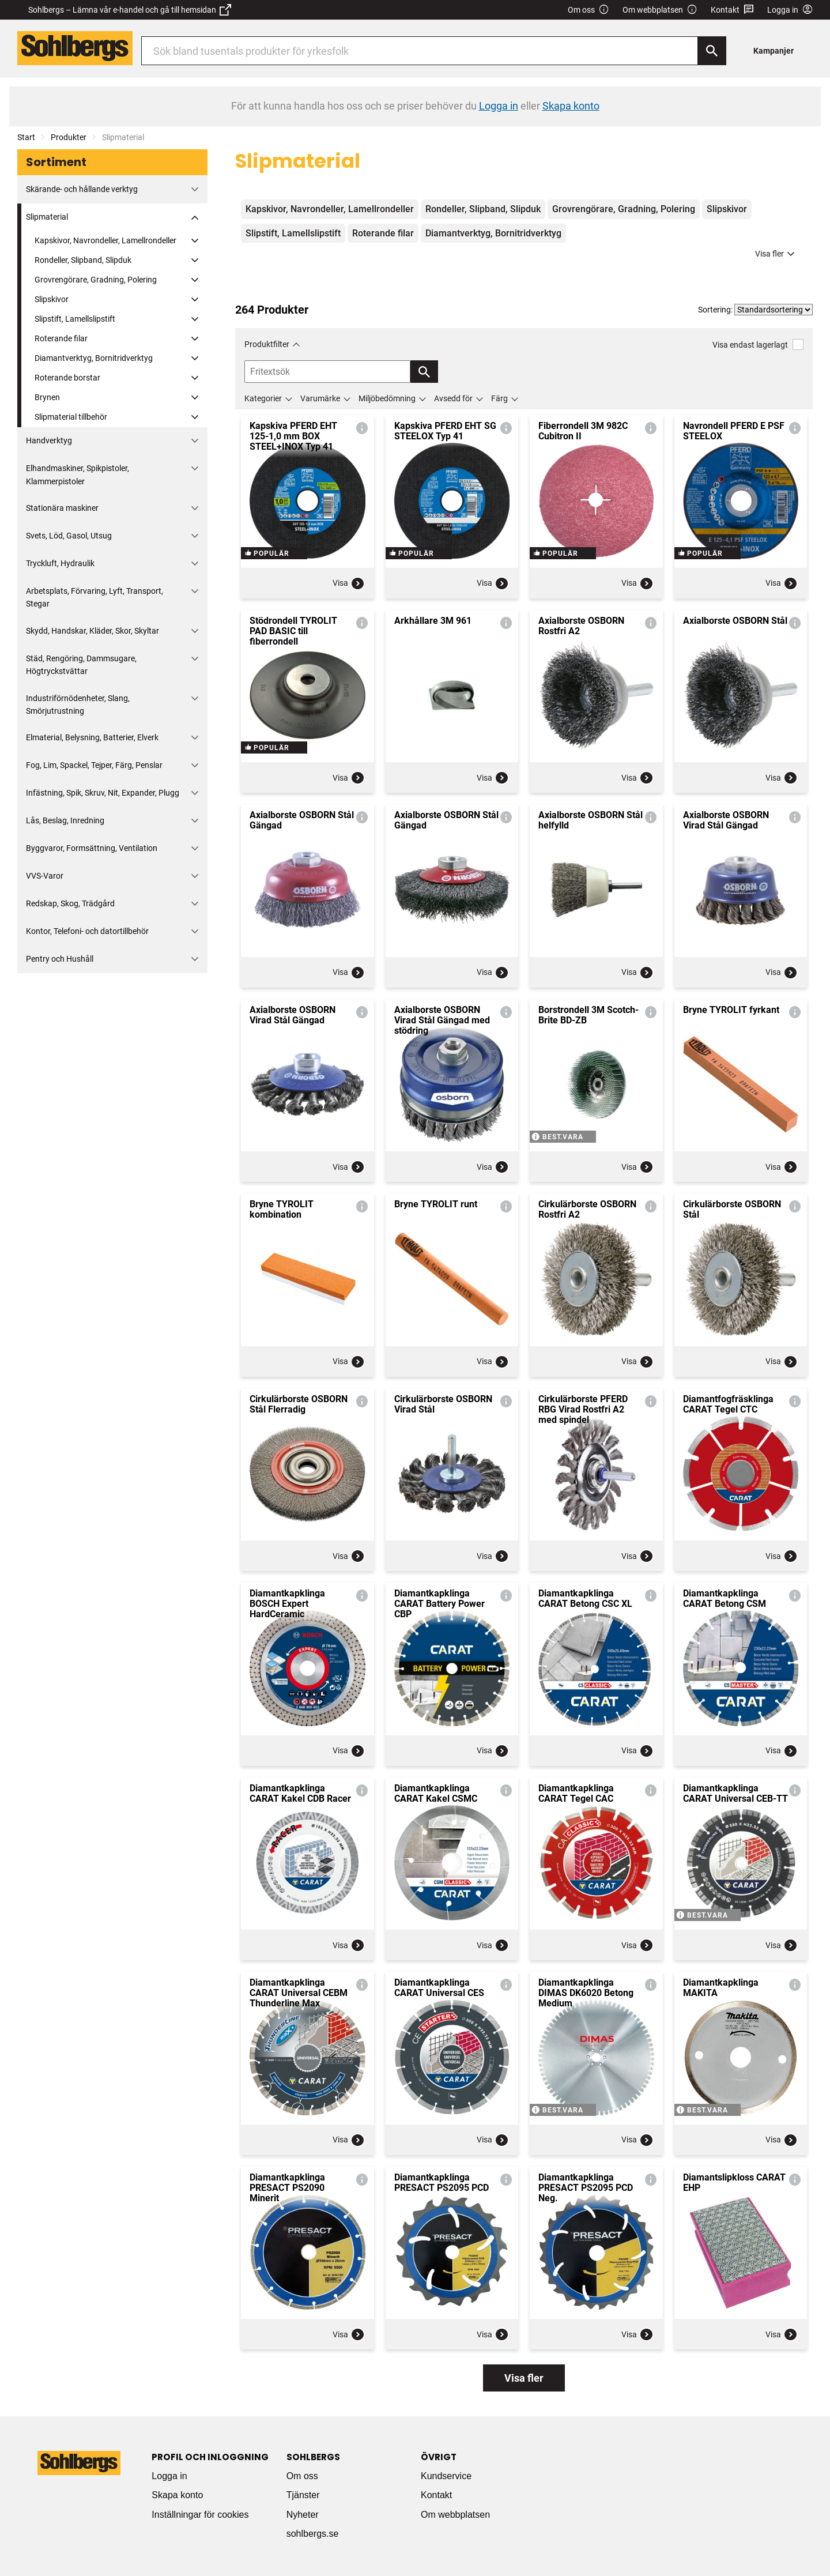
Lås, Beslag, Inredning (65, 820)
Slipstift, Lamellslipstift (75, 318)
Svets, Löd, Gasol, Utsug (69, 535)
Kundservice (446, 2476)
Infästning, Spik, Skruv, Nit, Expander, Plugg (102, 792)
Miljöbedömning (387, 398)
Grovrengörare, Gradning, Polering (96, 279)
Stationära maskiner (62, 508)
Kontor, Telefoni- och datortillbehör (87, 931)
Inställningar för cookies (200, 2514)
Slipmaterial (47, 216)
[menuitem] (777, 50)
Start (26, 137)
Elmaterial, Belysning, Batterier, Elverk (92, 737)
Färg (499, 398)
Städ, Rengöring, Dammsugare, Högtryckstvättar (81, 665)
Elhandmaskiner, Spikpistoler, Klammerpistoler (77, 474)
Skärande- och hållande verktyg (82, 189)
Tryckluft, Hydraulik (60, 563)
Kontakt (732, 10)
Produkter (68, 137)
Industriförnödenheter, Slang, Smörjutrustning (78, 704)
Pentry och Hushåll (59, 958)
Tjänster (303, 2495)
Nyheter (302, 2514)
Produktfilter (266, 344)
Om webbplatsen (659, 10)
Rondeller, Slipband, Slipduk (83, 260)
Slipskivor (52, 299)
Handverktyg (49, 440)
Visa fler (776, 254)
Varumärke (320, 398)
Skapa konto (177, 2495)
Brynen (47, 397)
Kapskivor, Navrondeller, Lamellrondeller (105, 240)
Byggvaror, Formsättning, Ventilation (91, 848)
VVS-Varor (44, 875)
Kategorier (263, 398)
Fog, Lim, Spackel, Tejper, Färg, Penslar (94, 765)
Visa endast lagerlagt (757, 344)
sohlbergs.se (312, 2534)
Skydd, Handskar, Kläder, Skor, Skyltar (92, 630)
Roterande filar (61, 338)
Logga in (169, 2476)
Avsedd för (453, 398)
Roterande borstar (67, 377)
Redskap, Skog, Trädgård (70, 903)
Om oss (588, 10)
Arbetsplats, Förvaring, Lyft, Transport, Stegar (94, 597)
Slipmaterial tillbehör (71, 416)
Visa (349, 583)
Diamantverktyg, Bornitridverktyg (94, 358)
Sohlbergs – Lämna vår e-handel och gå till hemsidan (129, 10)
